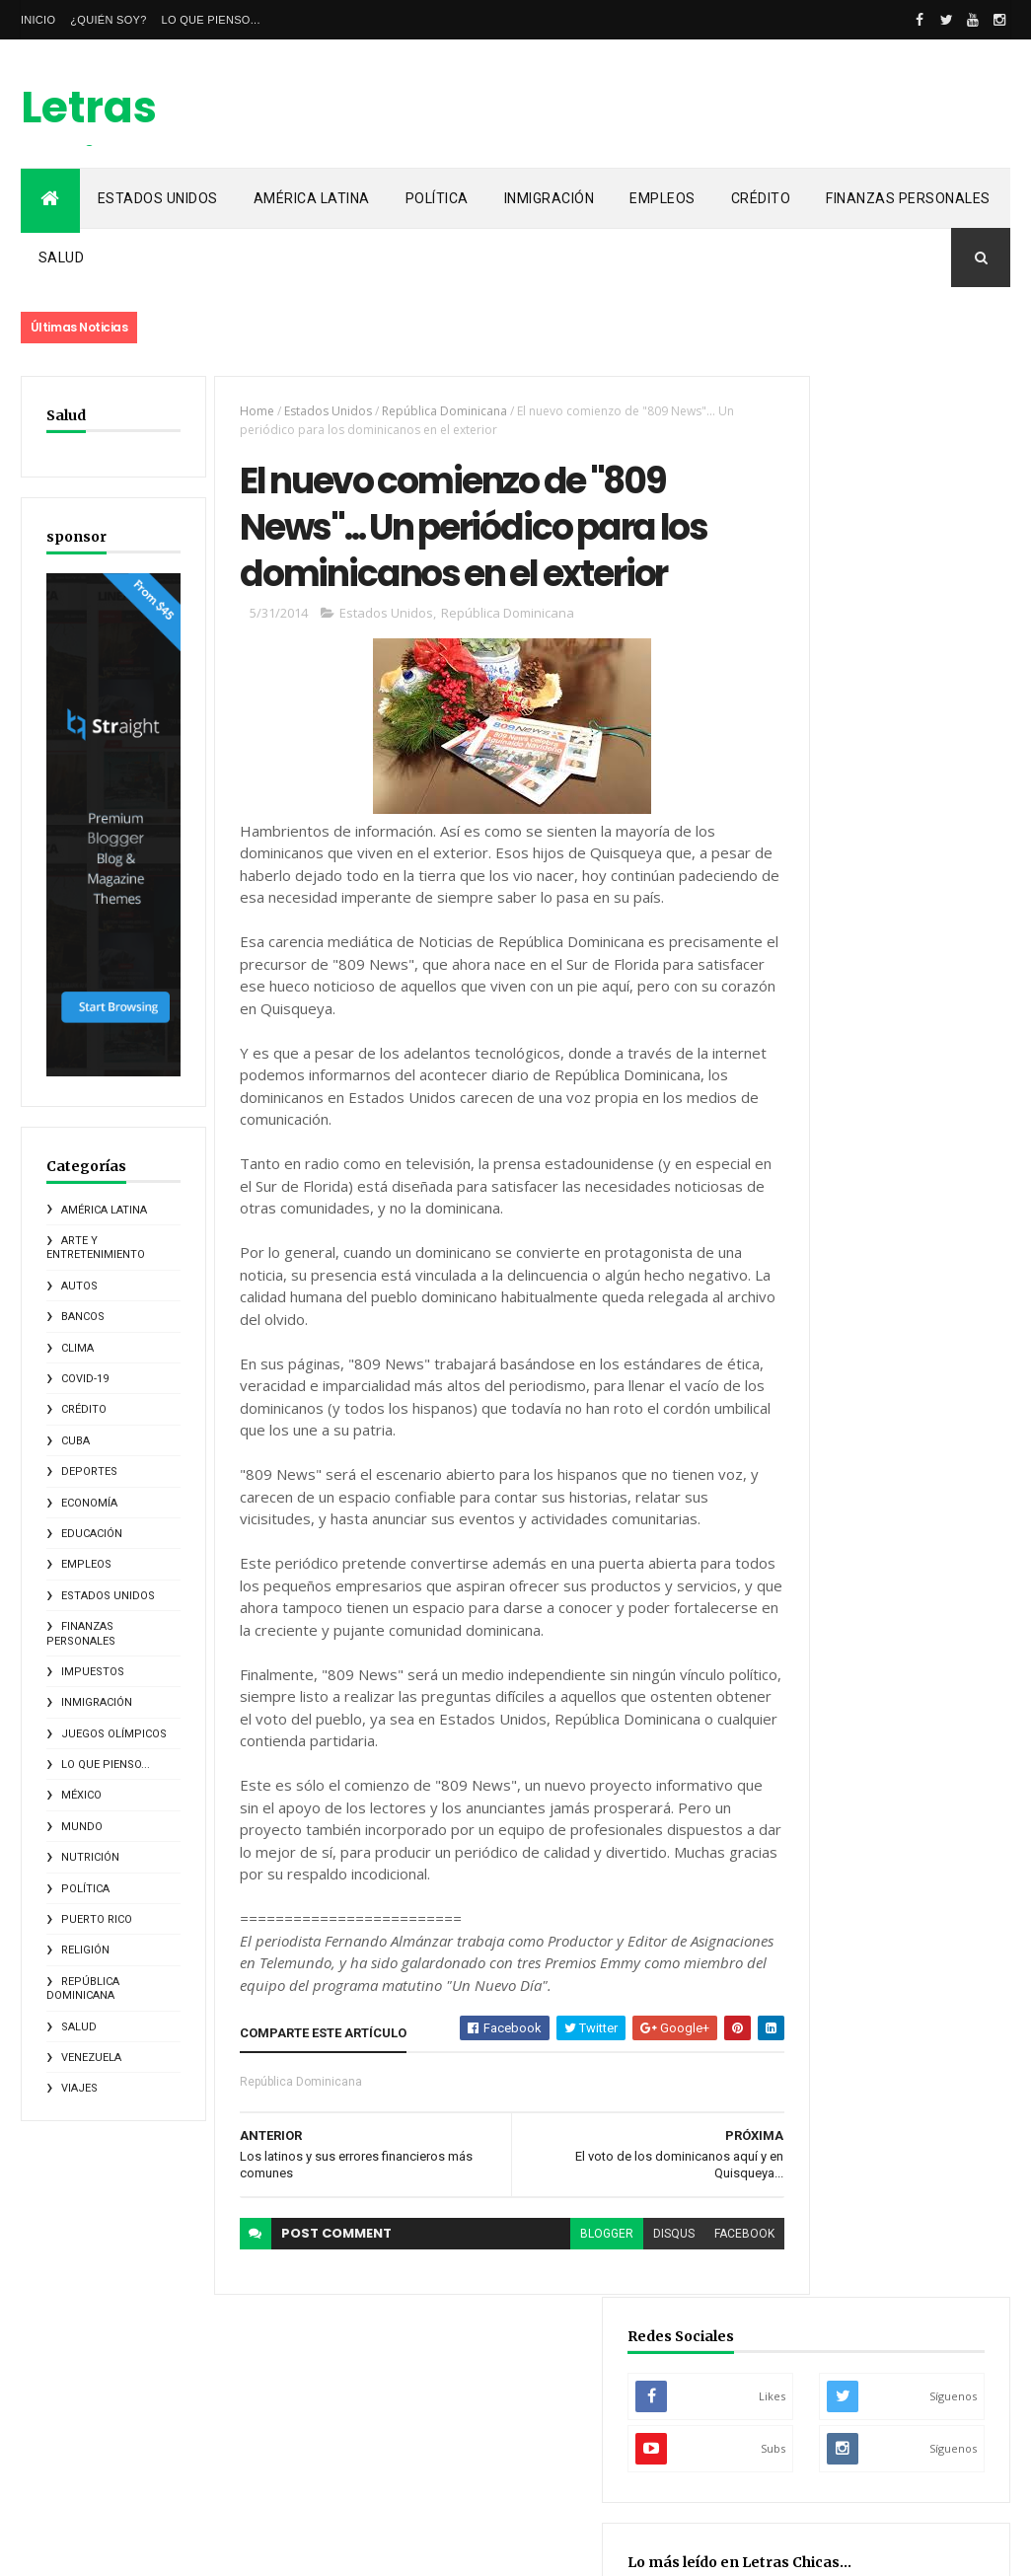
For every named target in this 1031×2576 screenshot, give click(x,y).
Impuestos (92, 1621)
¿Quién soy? (108, 20)
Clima (77, 1297)
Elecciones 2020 (827, 1211)
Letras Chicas (98, 137)
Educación (91, 1483)
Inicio (38, 20)
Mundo (82, 1776)
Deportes (89, 1421)
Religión (85, 1900)
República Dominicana (82, 1938)
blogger (549, 2327)
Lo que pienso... (211, 20)
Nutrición (90, 1808)
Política (437, 198)
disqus (616, 2327)
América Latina (312, 198)
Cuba (75, 1390)
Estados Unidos (158, 198)
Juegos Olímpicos (114, 1683)
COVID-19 (85, 1328)
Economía (89, 1452)
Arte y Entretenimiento (95, 1197)
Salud (61, 257)
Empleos (662, 198)
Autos (79, 1235)
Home (239, 411)
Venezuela (91, 2007)
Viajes (79, 2038)
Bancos (83, 1267)
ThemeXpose (122, 2548)
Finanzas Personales (908, 198)
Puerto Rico (96, 1869)
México (81, 1745)
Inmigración (549, 198)
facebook (687, 2327)
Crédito (761, 198)
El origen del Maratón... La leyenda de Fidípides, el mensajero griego (882, 943)
